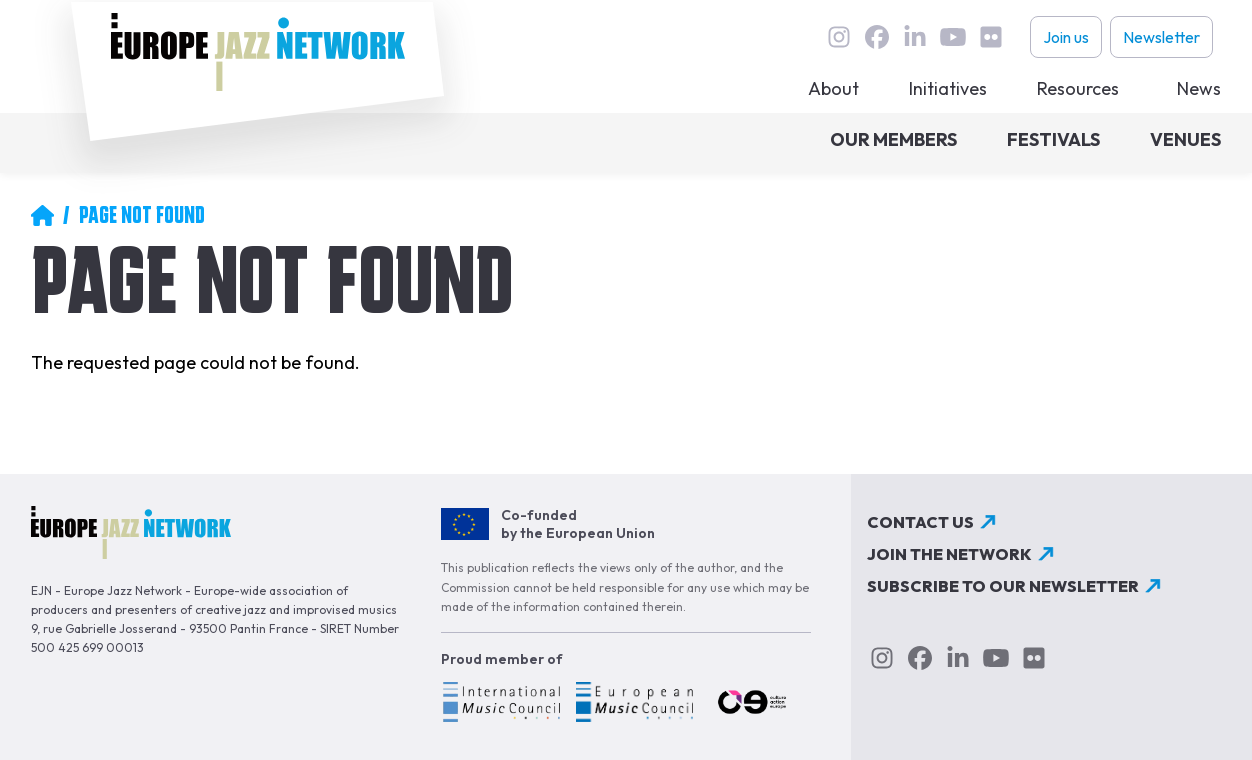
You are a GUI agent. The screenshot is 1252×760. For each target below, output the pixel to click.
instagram (839, 37)
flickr (991, 37)
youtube (953, 37)
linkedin (915, 37)
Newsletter (1161, 37)
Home (42, 215)
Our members (893, 139)
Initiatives (948, 88)
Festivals (1053, 139)
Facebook (877, 37)
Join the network (949, 554)
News (1199, 88)
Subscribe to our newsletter (1003, 586)
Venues (1185, 139)
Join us (1066, 37)
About (833, 88)
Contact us (920, 522)
